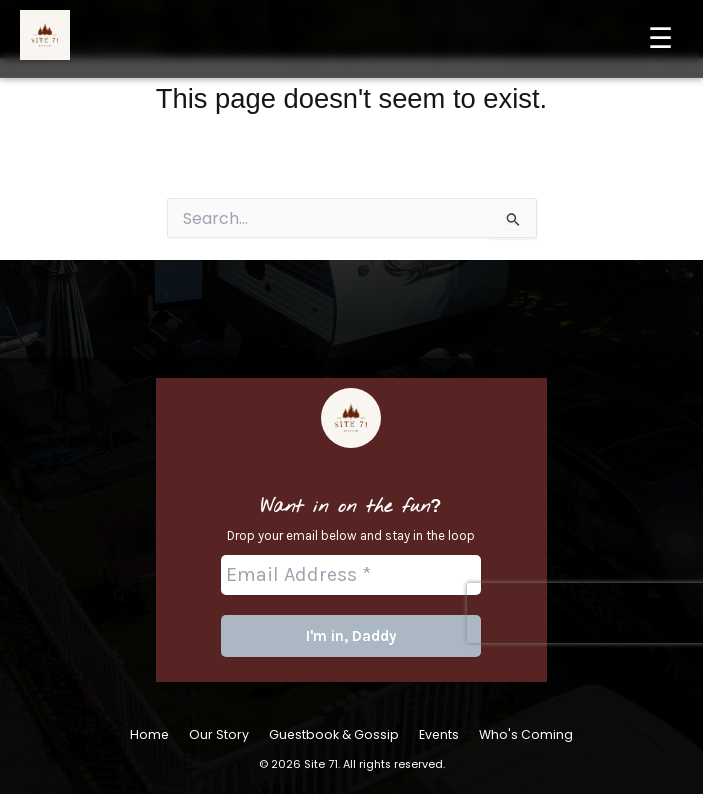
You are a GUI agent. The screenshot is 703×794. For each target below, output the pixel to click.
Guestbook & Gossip (334, 734)
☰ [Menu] (660, 38)
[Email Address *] (352, 575)
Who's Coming (526, 734)
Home (149, 734)
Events (439, 734)
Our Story (219, 734)
